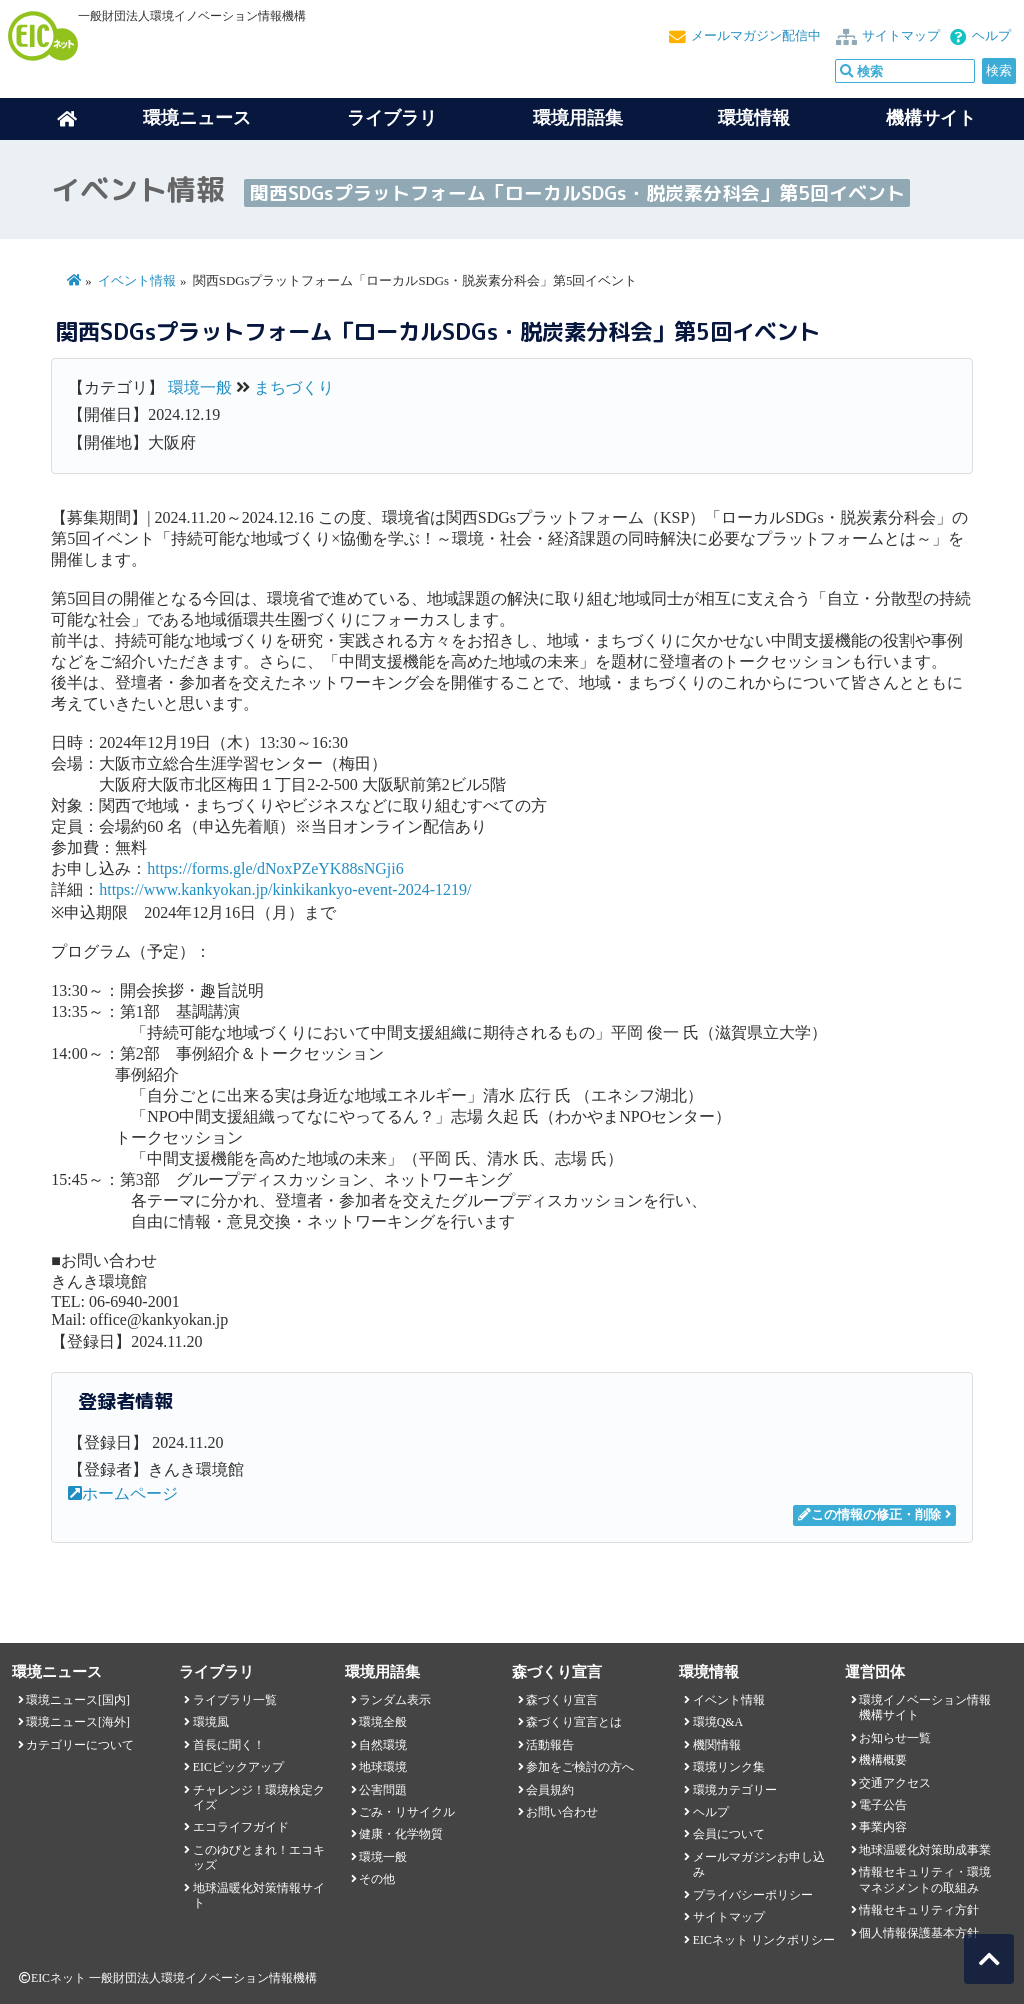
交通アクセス (895, 1783)
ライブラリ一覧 (235, 1700)
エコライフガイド (241, 1827)
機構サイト (931, 118)
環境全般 (383, 1722)
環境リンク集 (729, 1767)
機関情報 (717, 1745)
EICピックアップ (238, 1767)
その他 (377, 1879)
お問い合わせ (562, 1812)
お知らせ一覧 (895, 1738)
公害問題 (383, 1790)
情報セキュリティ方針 (919, 1910)
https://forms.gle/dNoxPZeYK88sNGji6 (275, 868)
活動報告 (550, 1745)
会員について (729, 1834)
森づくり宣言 (562, 1700)
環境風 (211, 1722)
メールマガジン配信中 (756, 36)
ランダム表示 (395, 1700)
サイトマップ (901, 36)
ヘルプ (991, 36)
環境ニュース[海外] (78, 1722)
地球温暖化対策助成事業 (925, 1850)
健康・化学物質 (401, 1834)
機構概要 (883, 1760)
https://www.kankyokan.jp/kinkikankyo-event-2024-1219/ (285, 889)
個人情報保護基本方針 (919, 1933)
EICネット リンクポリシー (764, 1940)
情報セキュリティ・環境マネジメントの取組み (925, 1879)
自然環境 (383, 1745)
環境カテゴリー (735, 1790)
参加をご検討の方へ (580, 1767)
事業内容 (883, 1827)
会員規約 (550, 1790)
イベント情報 (137, 281)
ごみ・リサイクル (407, 1812)
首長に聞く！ (229, 1745)
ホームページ (123, 1493)
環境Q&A (718, 1722)
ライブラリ (392, 118)
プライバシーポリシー (753, 1895)
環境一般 (200, 387)
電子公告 (883, 1805)
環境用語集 (578, 118)
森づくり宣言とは (574, 1722)
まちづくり (294, 387)
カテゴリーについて (80, 1745)
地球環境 (383, 1767)
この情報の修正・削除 (869, 1515)
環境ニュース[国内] (78, 1700)
